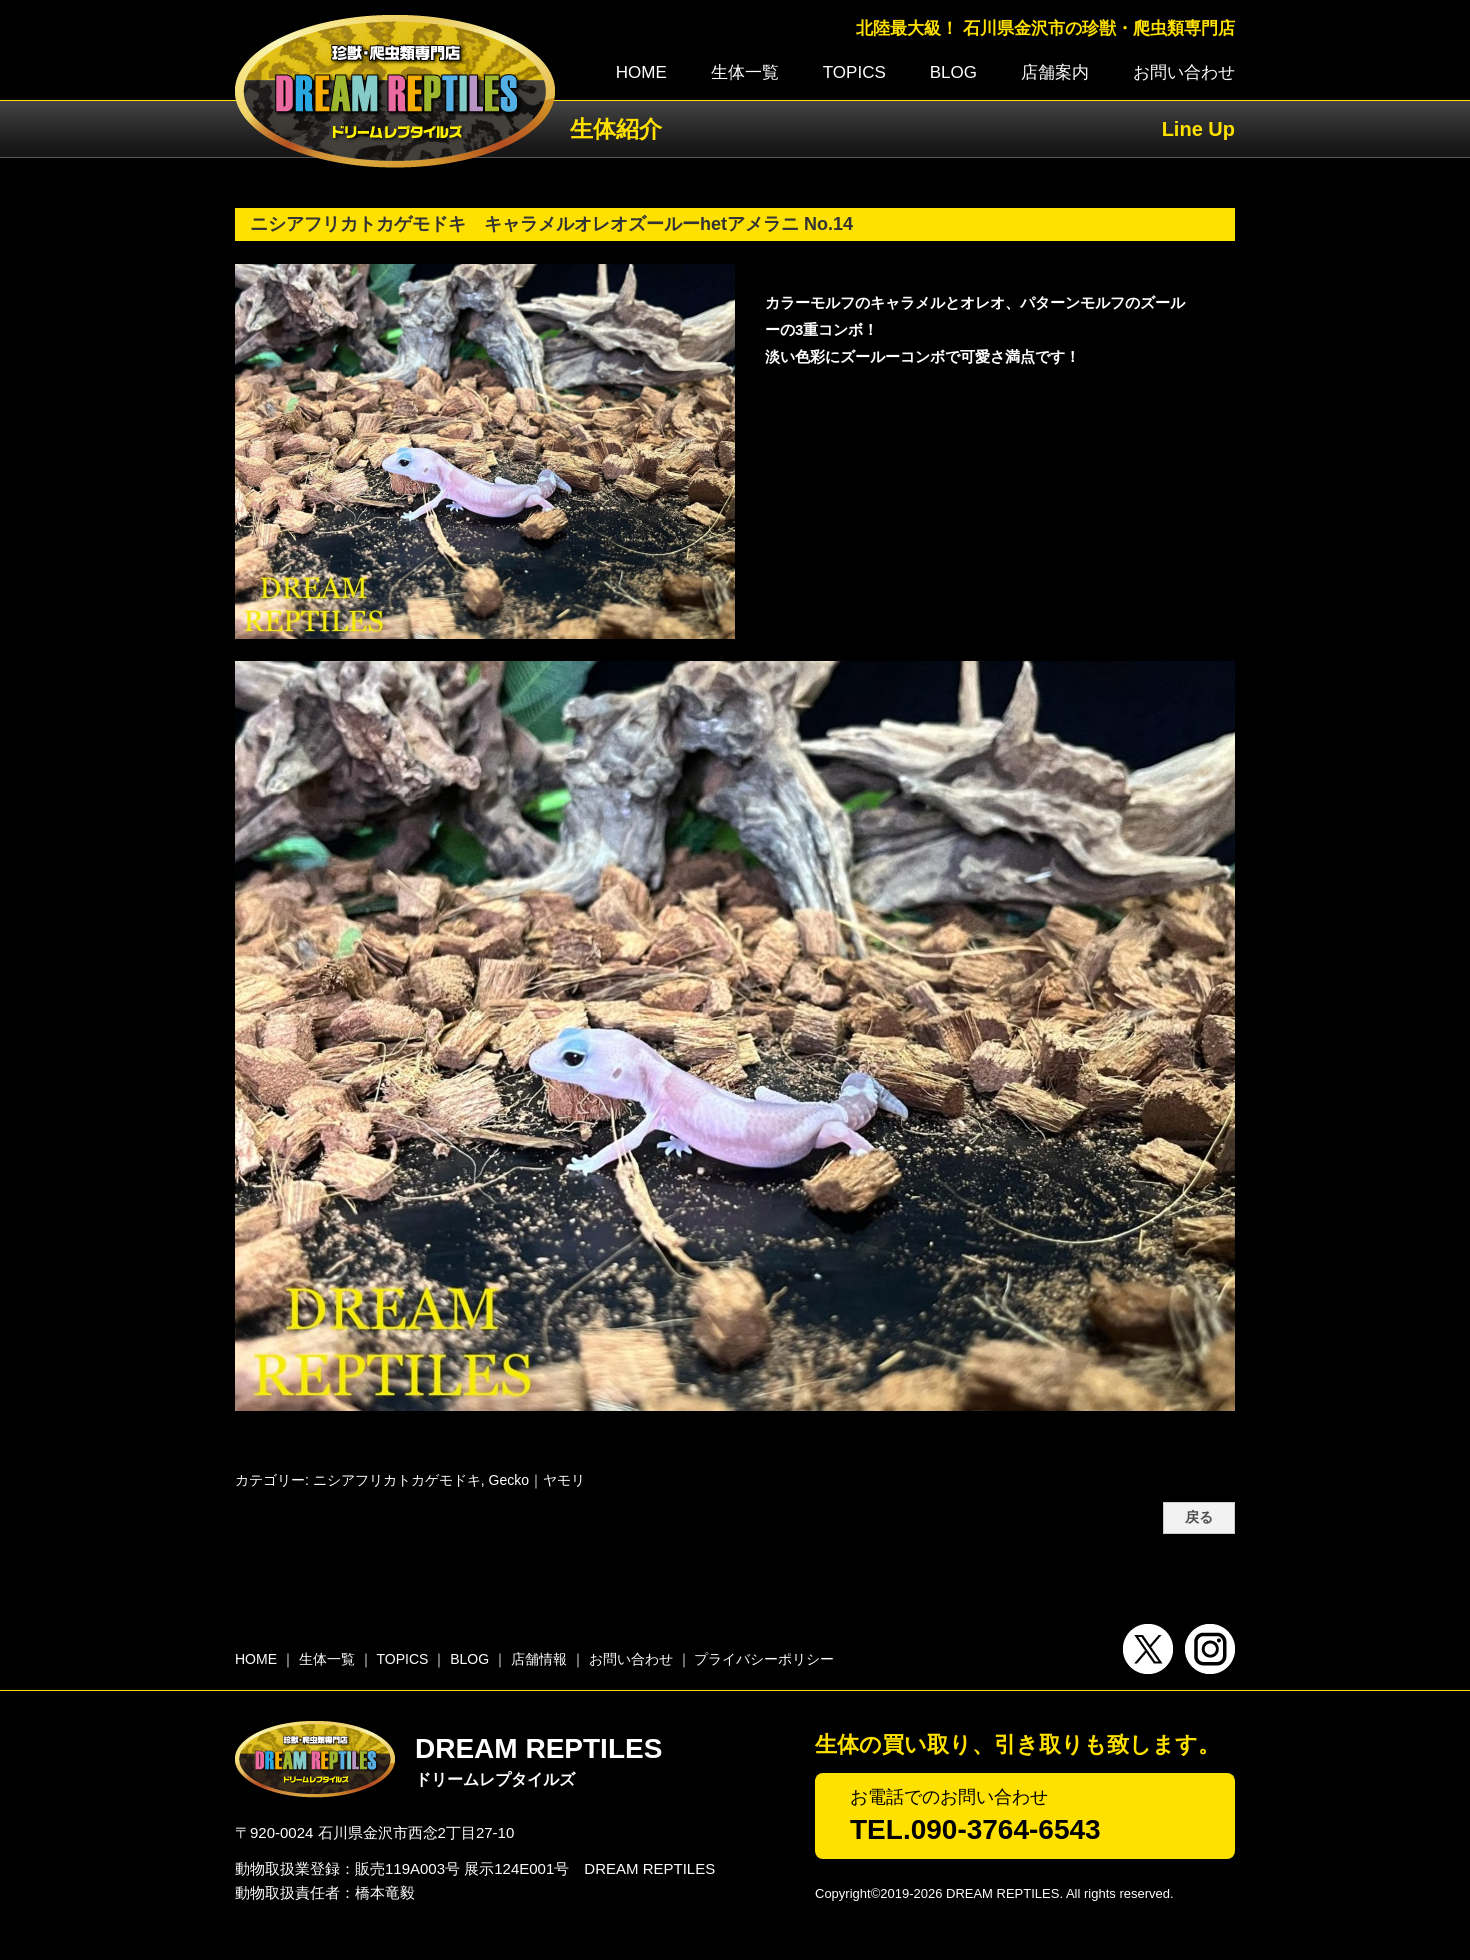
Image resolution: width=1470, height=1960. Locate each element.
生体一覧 (745, 72)
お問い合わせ (1184, 72)
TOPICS (854, 72)
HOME (641, 72)
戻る (1199, 1517)
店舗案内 (1055, 72)
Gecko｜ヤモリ (537, 1480)
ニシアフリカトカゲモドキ (397, 1480)
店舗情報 (539, 1659)
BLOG (953, 72)
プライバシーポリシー (764, 1659)
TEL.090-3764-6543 (975, 1829)
